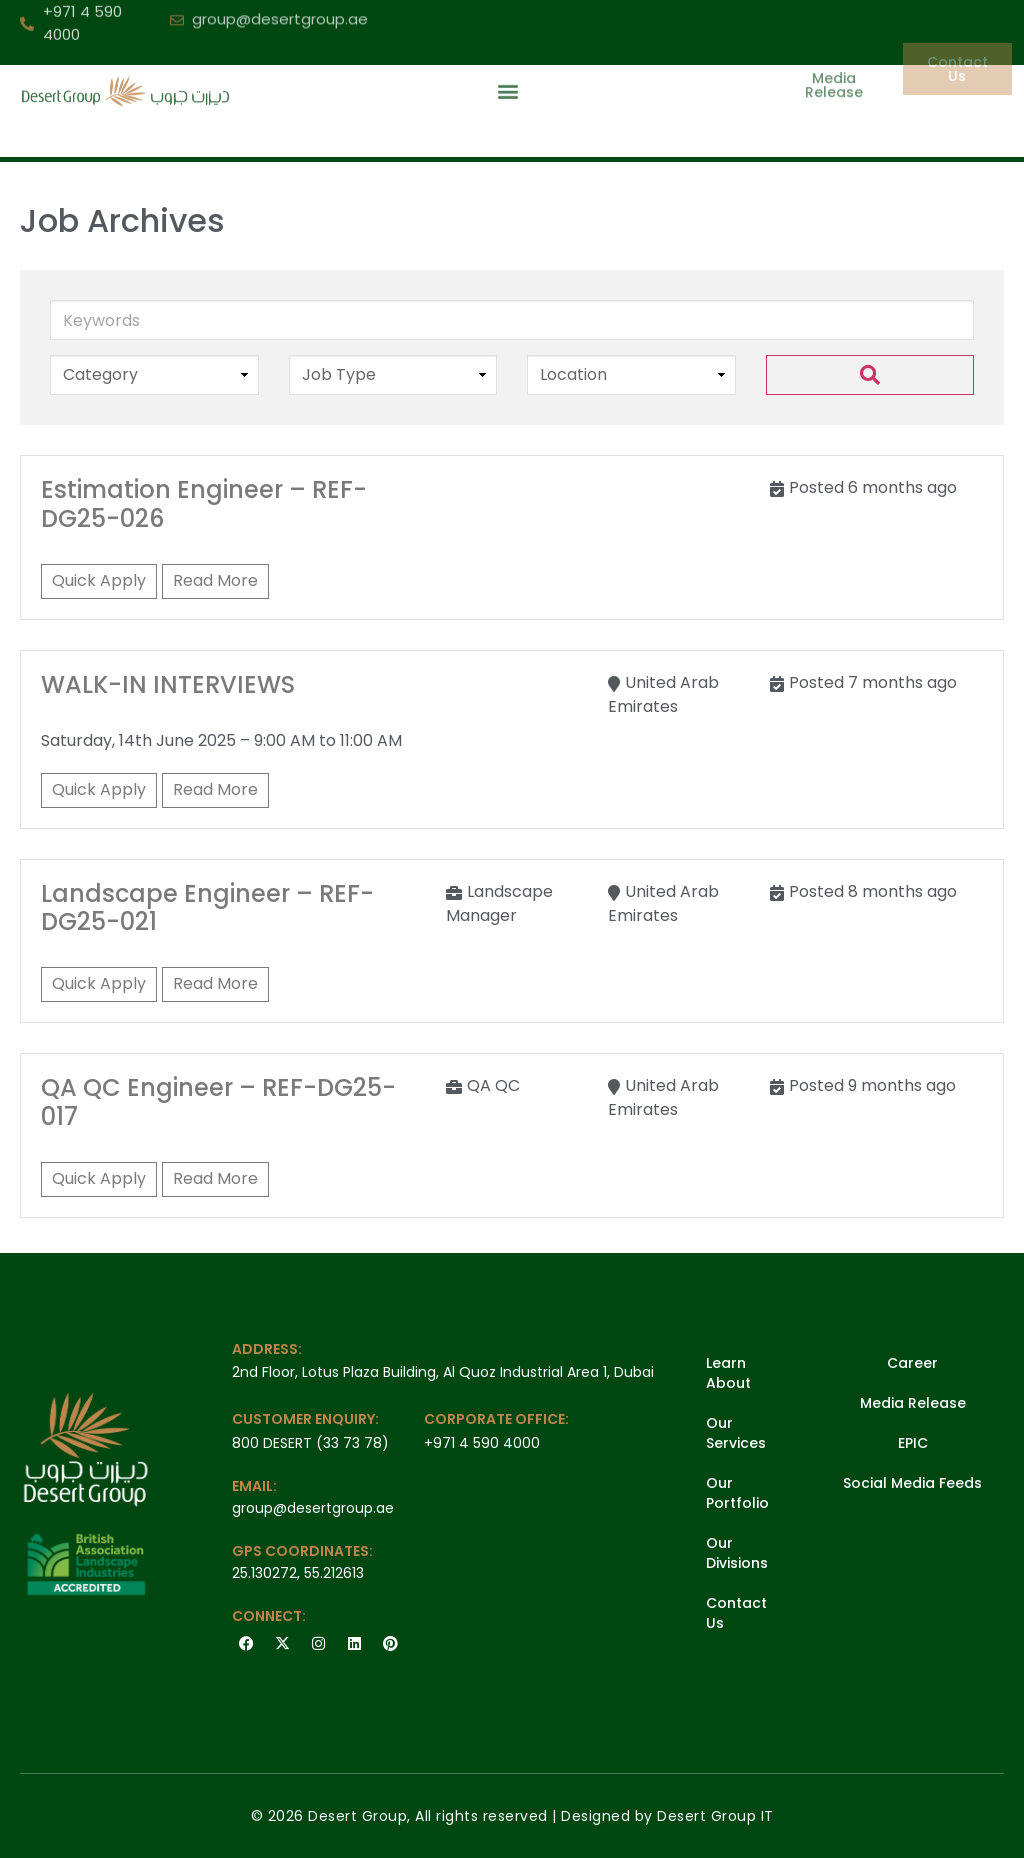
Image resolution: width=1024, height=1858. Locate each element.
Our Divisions (737, 1553)
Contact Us (736, 1613)
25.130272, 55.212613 (298, 1573)
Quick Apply (99, 580)
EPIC (913, 1443)
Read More (215, 580)
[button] (507, 64)
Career (912, 1363)
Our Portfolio (737, 1493)
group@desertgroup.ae (313, 1508)
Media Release (913, 1403)
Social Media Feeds (912, 1483)
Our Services (736, 1433)
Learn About (728, 1373)
